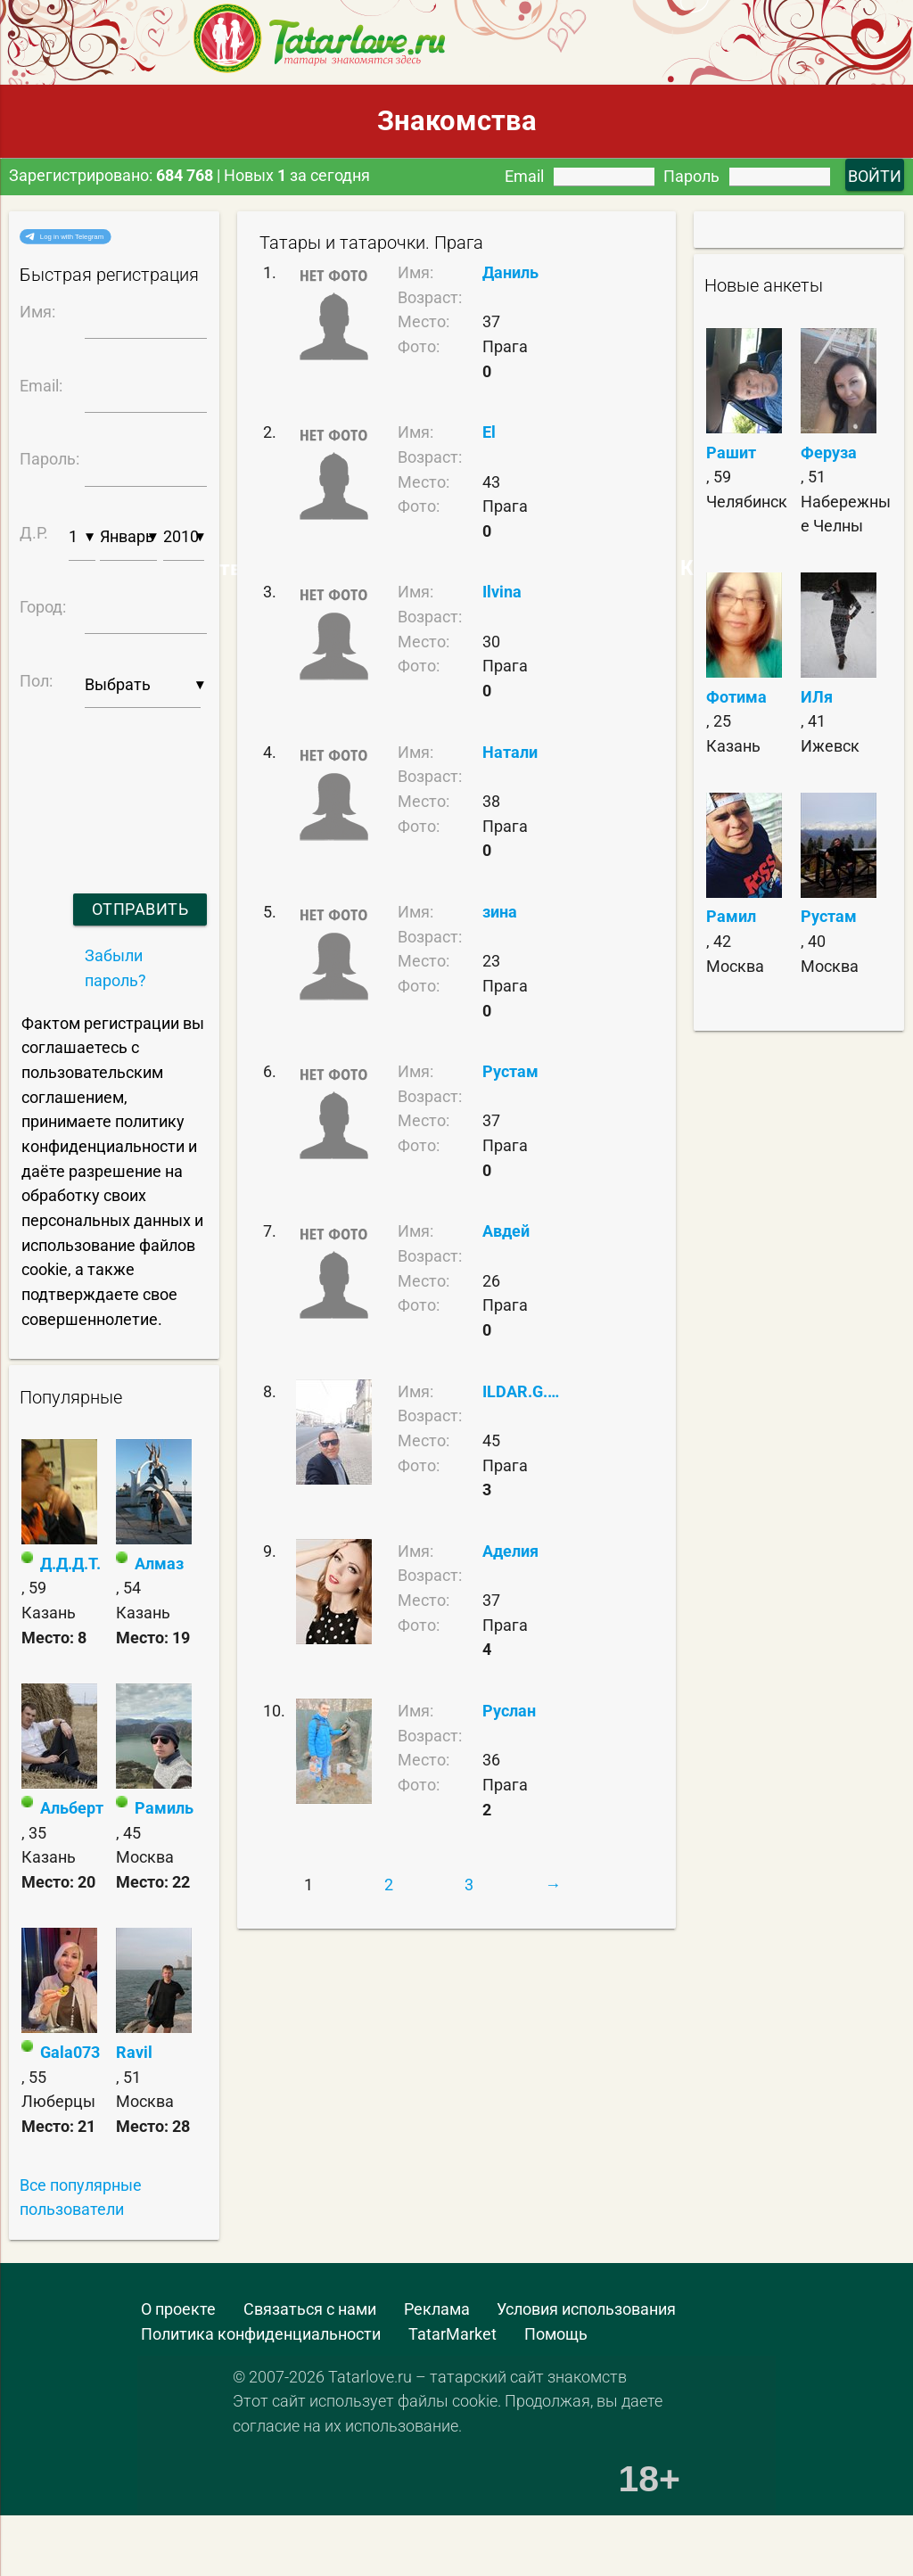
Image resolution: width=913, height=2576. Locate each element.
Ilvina (502, 591)
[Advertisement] (129, 2531)
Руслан (509, 1710)
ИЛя (817, 696)
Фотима (736, 696)
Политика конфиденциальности (261, 2334)
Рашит (731, 452)
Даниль (510, 272)
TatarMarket (452, 2334)
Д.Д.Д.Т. (70, 1563)
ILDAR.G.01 (522, 1391)
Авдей (506, 1231)
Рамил (731, 916)
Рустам (510, 1071)
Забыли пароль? (115, 968)
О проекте (178, 2309)
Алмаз (159, 1563)
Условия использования (586, 2309)
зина (499, 911)
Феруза (829, 452)
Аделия (510, 1551)
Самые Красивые (692, 568)
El (489, 432)
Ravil (134, 2052)
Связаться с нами (309, 2309)
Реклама (437, 2309)
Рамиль (164, 1807)
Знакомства (457, 120)
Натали (510, 752)
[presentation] (110, 778)
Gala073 (70, 2052)
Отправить (140, 909)
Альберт (71, 1807)
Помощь (556, 2334)
